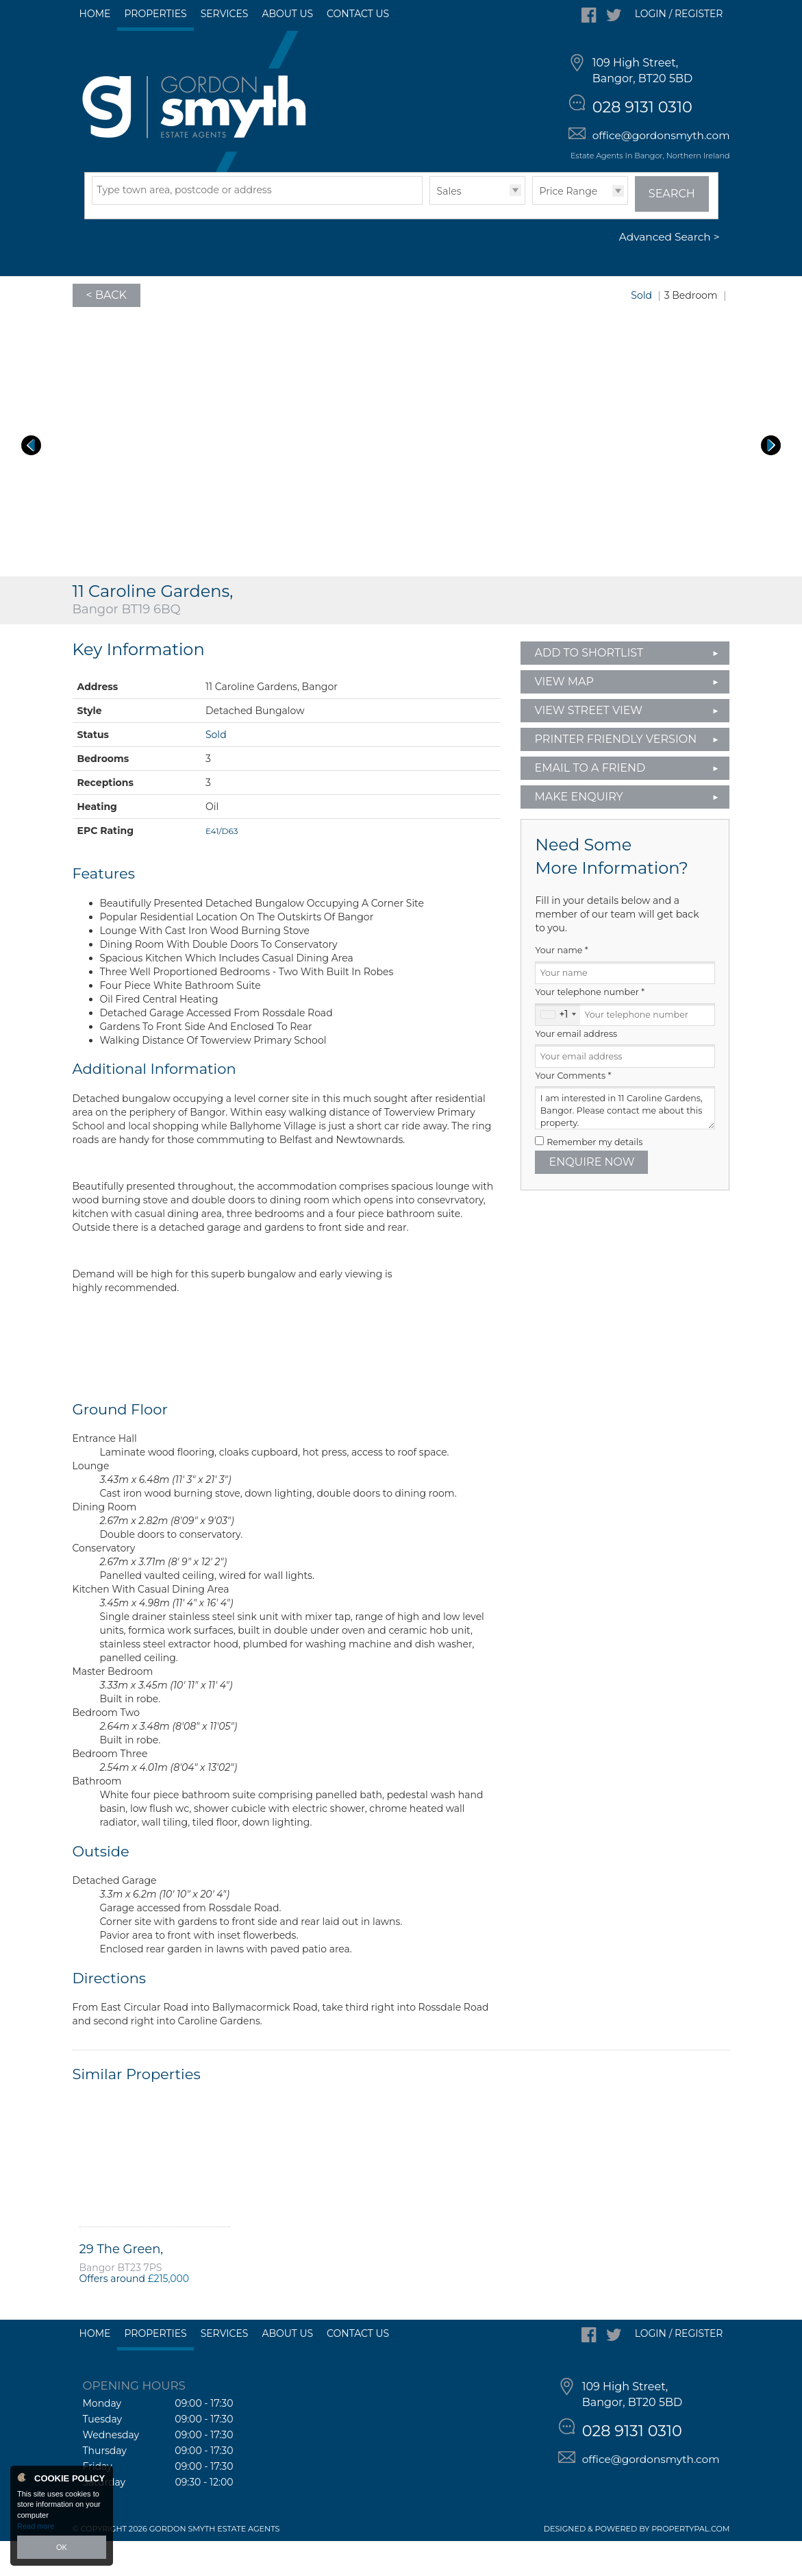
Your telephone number (589, 1027)
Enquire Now (591, 1196)
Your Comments (573, 1110)
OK (61, 2547)
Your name (561, 985)
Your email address (576, 1068)
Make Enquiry (578, 830)
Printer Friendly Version (611, 773)
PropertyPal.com (690, 2563)
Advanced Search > (669, 271)
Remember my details (594, 1176)
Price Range (569, 225)
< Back (106, 329)
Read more (35, 2526)
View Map (564, 715)
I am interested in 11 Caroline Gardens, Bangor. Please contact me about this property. (625, 1142)
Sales (449, 225)
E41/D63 (221, 865)
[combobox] (558, 1049)
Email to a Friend (589, 802)
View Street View (588, 744)
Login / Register (679, 14)
